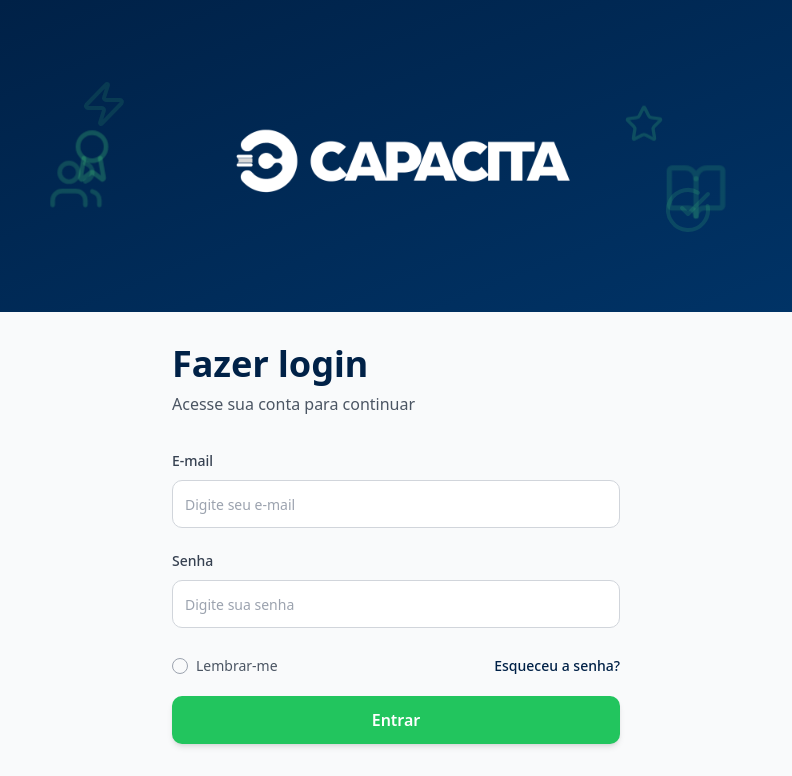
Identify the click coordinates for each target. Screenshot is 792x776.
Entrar (396, 720)
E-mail (192, 460)
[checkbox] (180, 666)
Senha (192, 560)
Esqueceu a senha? (557, 665)
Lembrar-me (237, 665)
